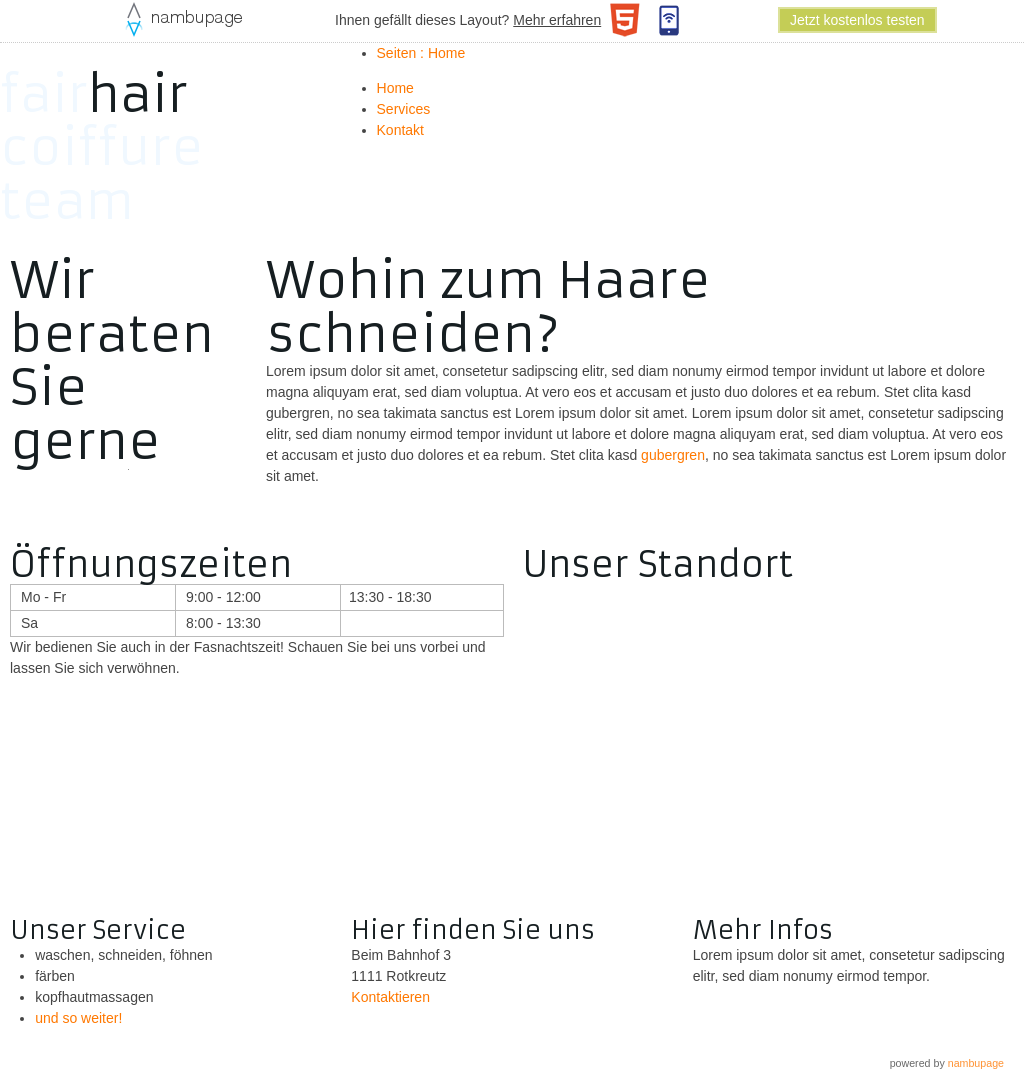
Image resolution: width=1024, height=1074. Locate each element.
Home (395, 88)
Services (404, 109)
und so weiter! (78, 1018)
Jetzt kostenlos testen (857, 20)
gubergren (673, 455)
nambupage (976, 1063)
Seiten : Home (421, 53)
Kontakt (400, 130)
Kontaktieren (390, 997)
